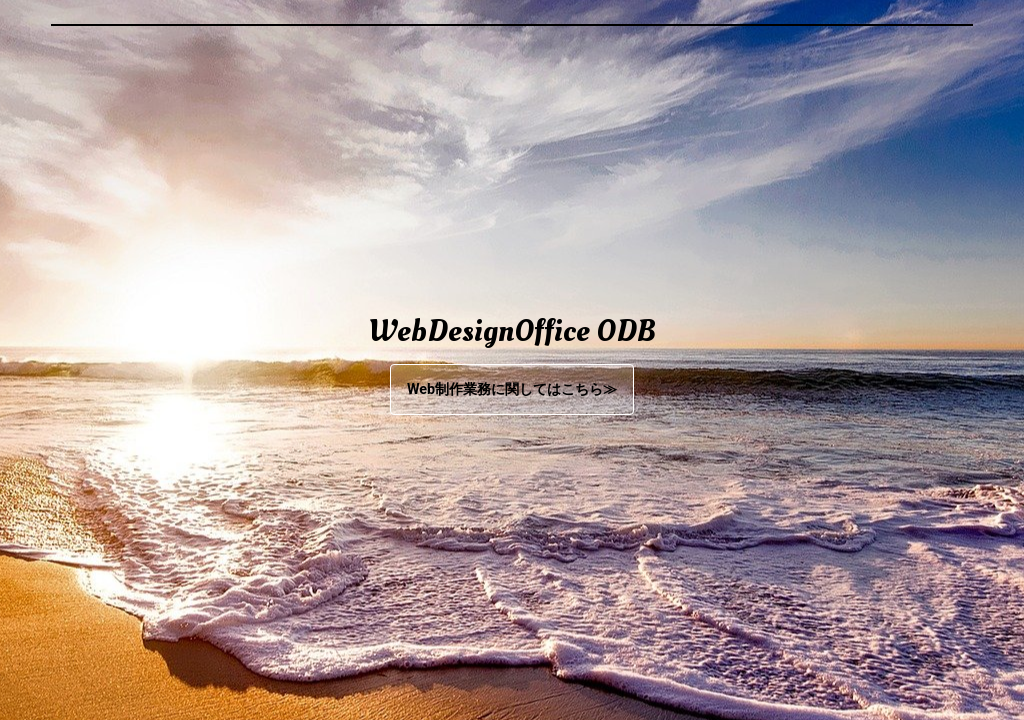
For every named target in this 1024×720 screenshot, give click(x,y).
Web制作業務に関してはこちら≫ (512, 389)
